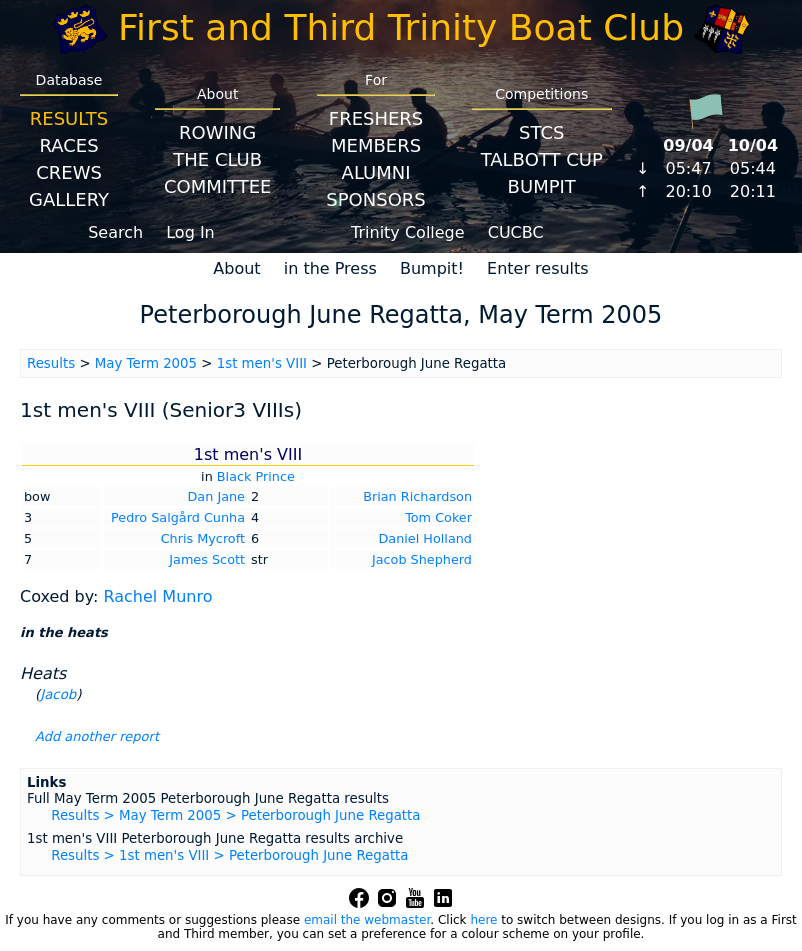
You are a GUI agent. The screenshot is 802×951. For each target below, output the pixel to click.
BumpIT (542, 186)
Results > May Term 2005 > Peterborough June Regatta (235, 815)
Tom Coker (438, 517)
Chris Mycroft (203, 538)
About (236, 268)
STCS (541, 132)
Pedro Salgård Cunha (178, 517)
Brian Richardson (417, 496)
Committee (218, 186)
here (483, 920)
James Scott (207, 559)
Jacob (58, 694)
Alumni (376, 172)
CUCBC (516, 232)
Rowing (217, 132)
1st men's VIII (262, 363)
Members (376, 145)
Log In (190, 232)
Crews (69, 172)
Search (115, 232)
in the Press (330, 268)
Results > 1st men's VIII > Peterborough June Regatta (229, 855)
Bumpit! (432, 268)
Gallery (69, 199)
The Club (217, 159)
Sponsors (375, 199)
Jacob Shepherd (422, 559)
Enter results (538, 268)
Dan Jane (216, 496)
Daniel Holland (426, 538)
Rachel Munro (157, 596)
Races (68, 145)
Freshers (376, 118)
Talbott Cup (542, 159)
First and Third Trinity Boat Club (401, 27)
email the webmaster (367, 920)
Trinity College (408, 232)
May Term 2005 (146, 363)
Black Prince (256, 476)
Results (69, 118)
